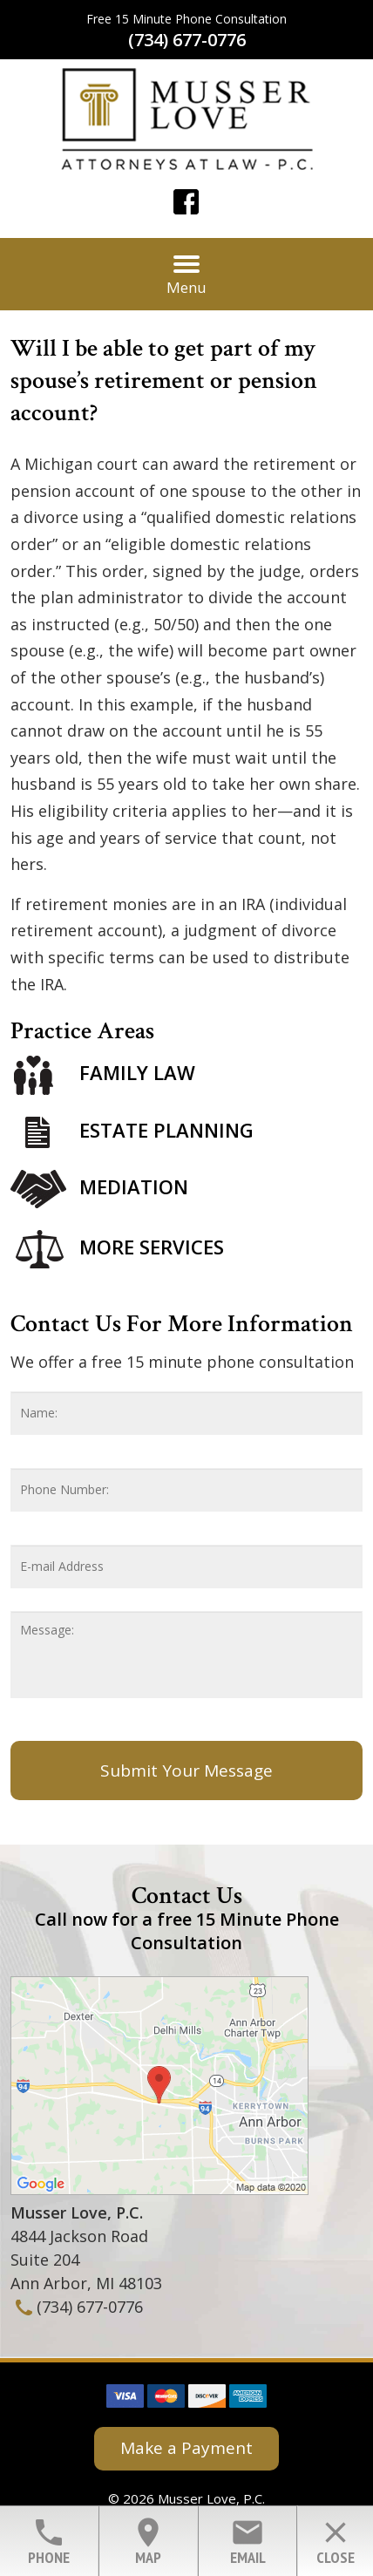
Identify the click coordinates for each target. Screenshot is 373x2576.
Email (247, 2541)
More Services (151, 1247)
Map (148, 2541)
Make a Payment (186, 2448)
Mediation (133, 1186)
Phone (49, 2541)
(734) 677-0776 (187, 39)
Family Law (137, 1073)
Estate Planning (166, 1130)
